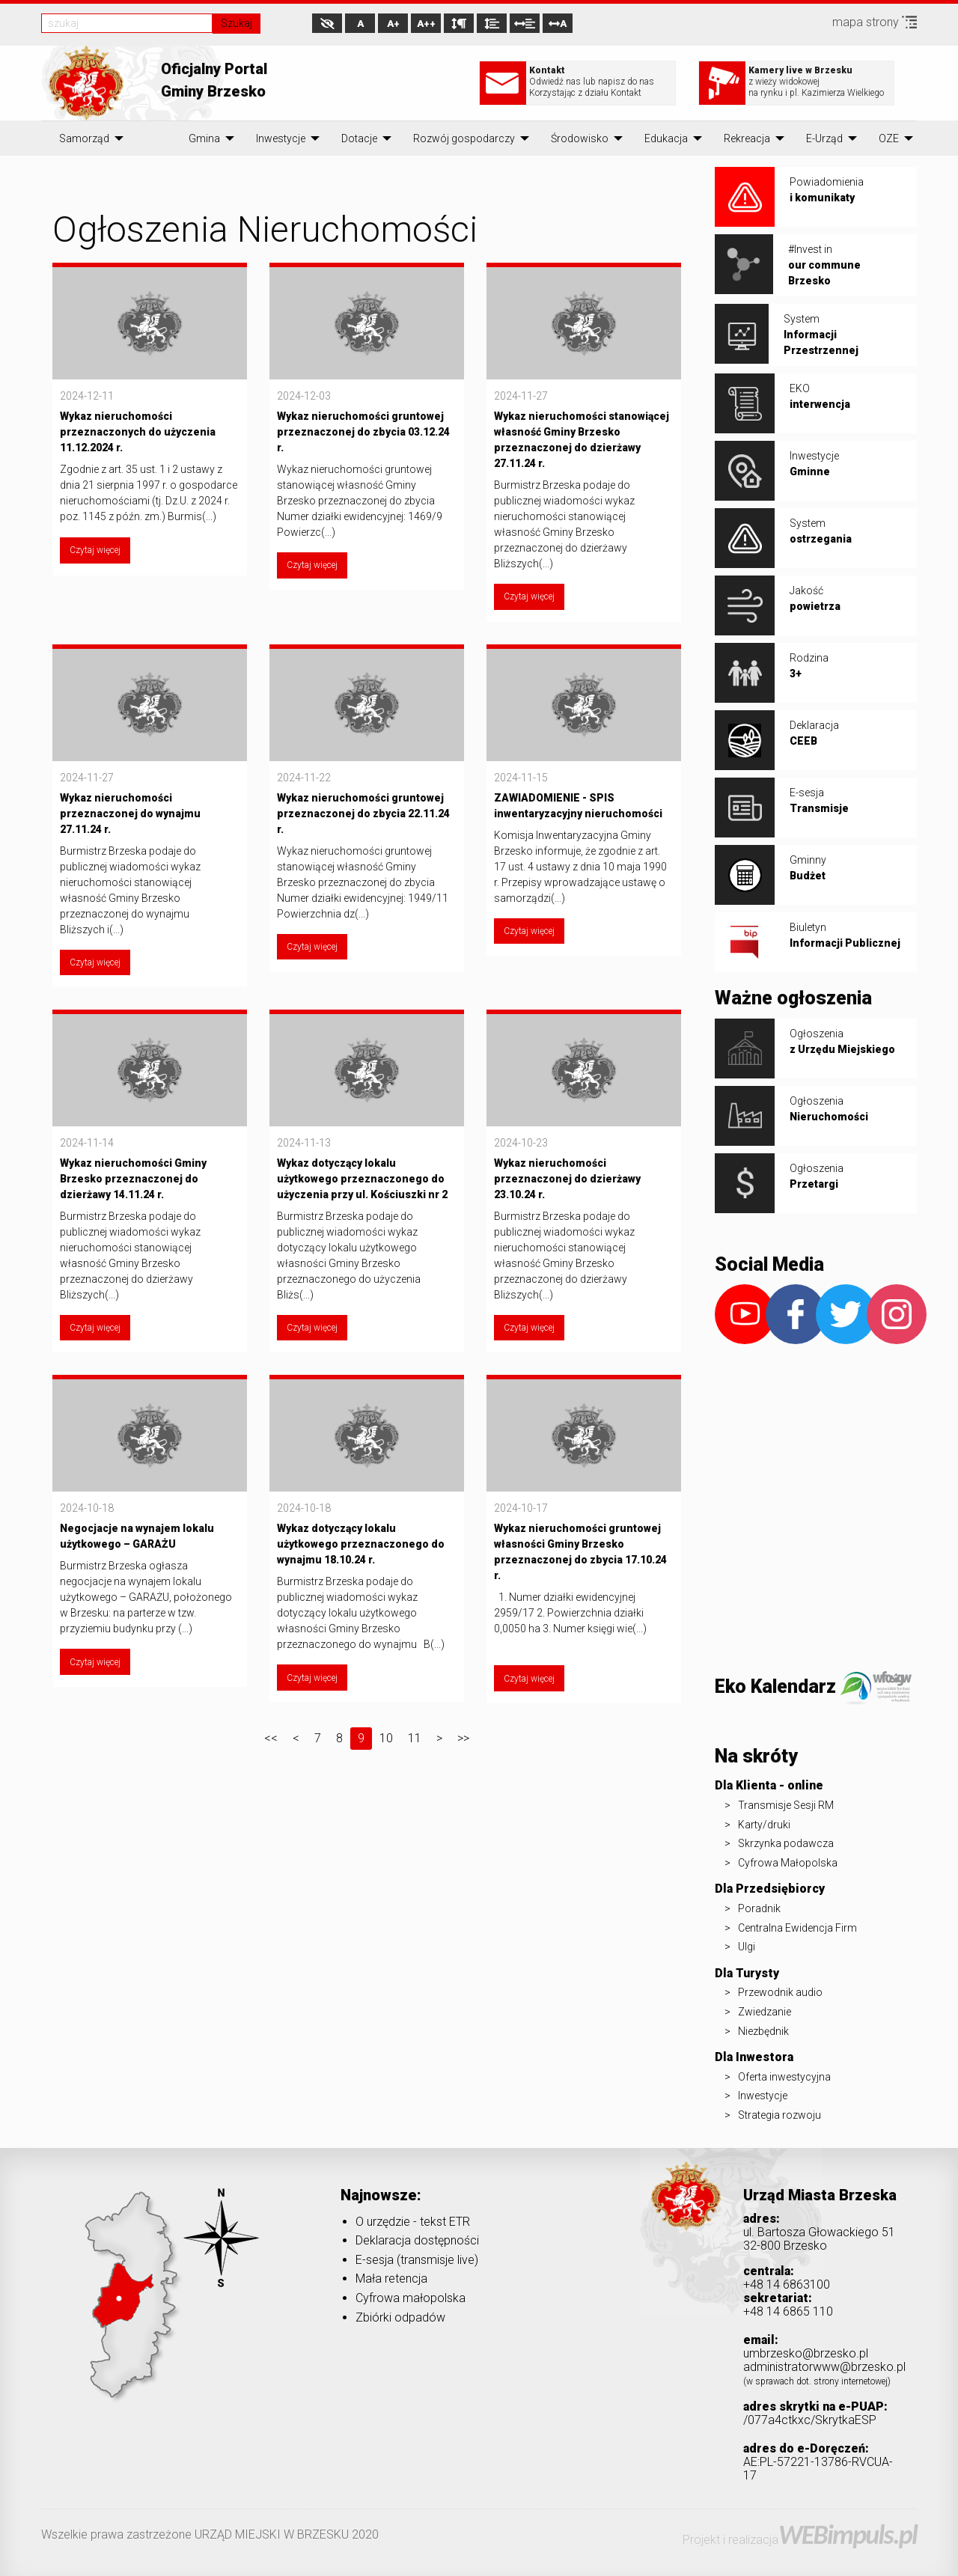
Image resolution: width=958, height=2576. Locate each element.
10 (386, 1738)
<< (271, 1738)
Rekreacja (747, 138)
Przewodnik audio (780, 1992)
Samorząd (84, 138)
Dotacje (359, 138)
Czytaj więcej (95, 550)
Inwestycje (280, 138)
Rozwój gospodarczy (464, 138)
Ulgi (746, 1947)
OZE (889, 138)
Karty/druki (764, 1825)
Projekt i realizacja (800, 2540)
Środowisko (579, 138)
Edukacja (666, 138)
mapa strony (874, 22)
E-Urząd (824, 138)
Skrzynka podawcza (786, 1843)
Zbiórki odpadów (400, 2317)
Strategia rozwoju (779, 2115)
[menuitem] (84, 138)
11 (414, 1738)
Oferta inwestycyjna (784, 2077)
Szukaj (236, 23)
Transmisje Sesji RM (786, 1805)
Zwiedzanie (764, 2012)
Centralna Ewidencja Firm (797, 1928)
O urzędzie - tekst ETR (413, 2222)
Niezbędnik (763, 2031)
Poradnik (759, 1908)
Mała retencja (391, 2278)
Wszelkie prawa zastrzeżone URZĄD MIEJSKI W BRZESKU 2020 (210, 2534)
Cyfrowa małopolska (411, 2298)
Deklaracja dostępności (417, 2240)
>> (463, 1738)
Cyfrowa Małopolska (788, 1863)
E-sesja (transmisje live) (417, 2260)
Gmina (204, 138)
